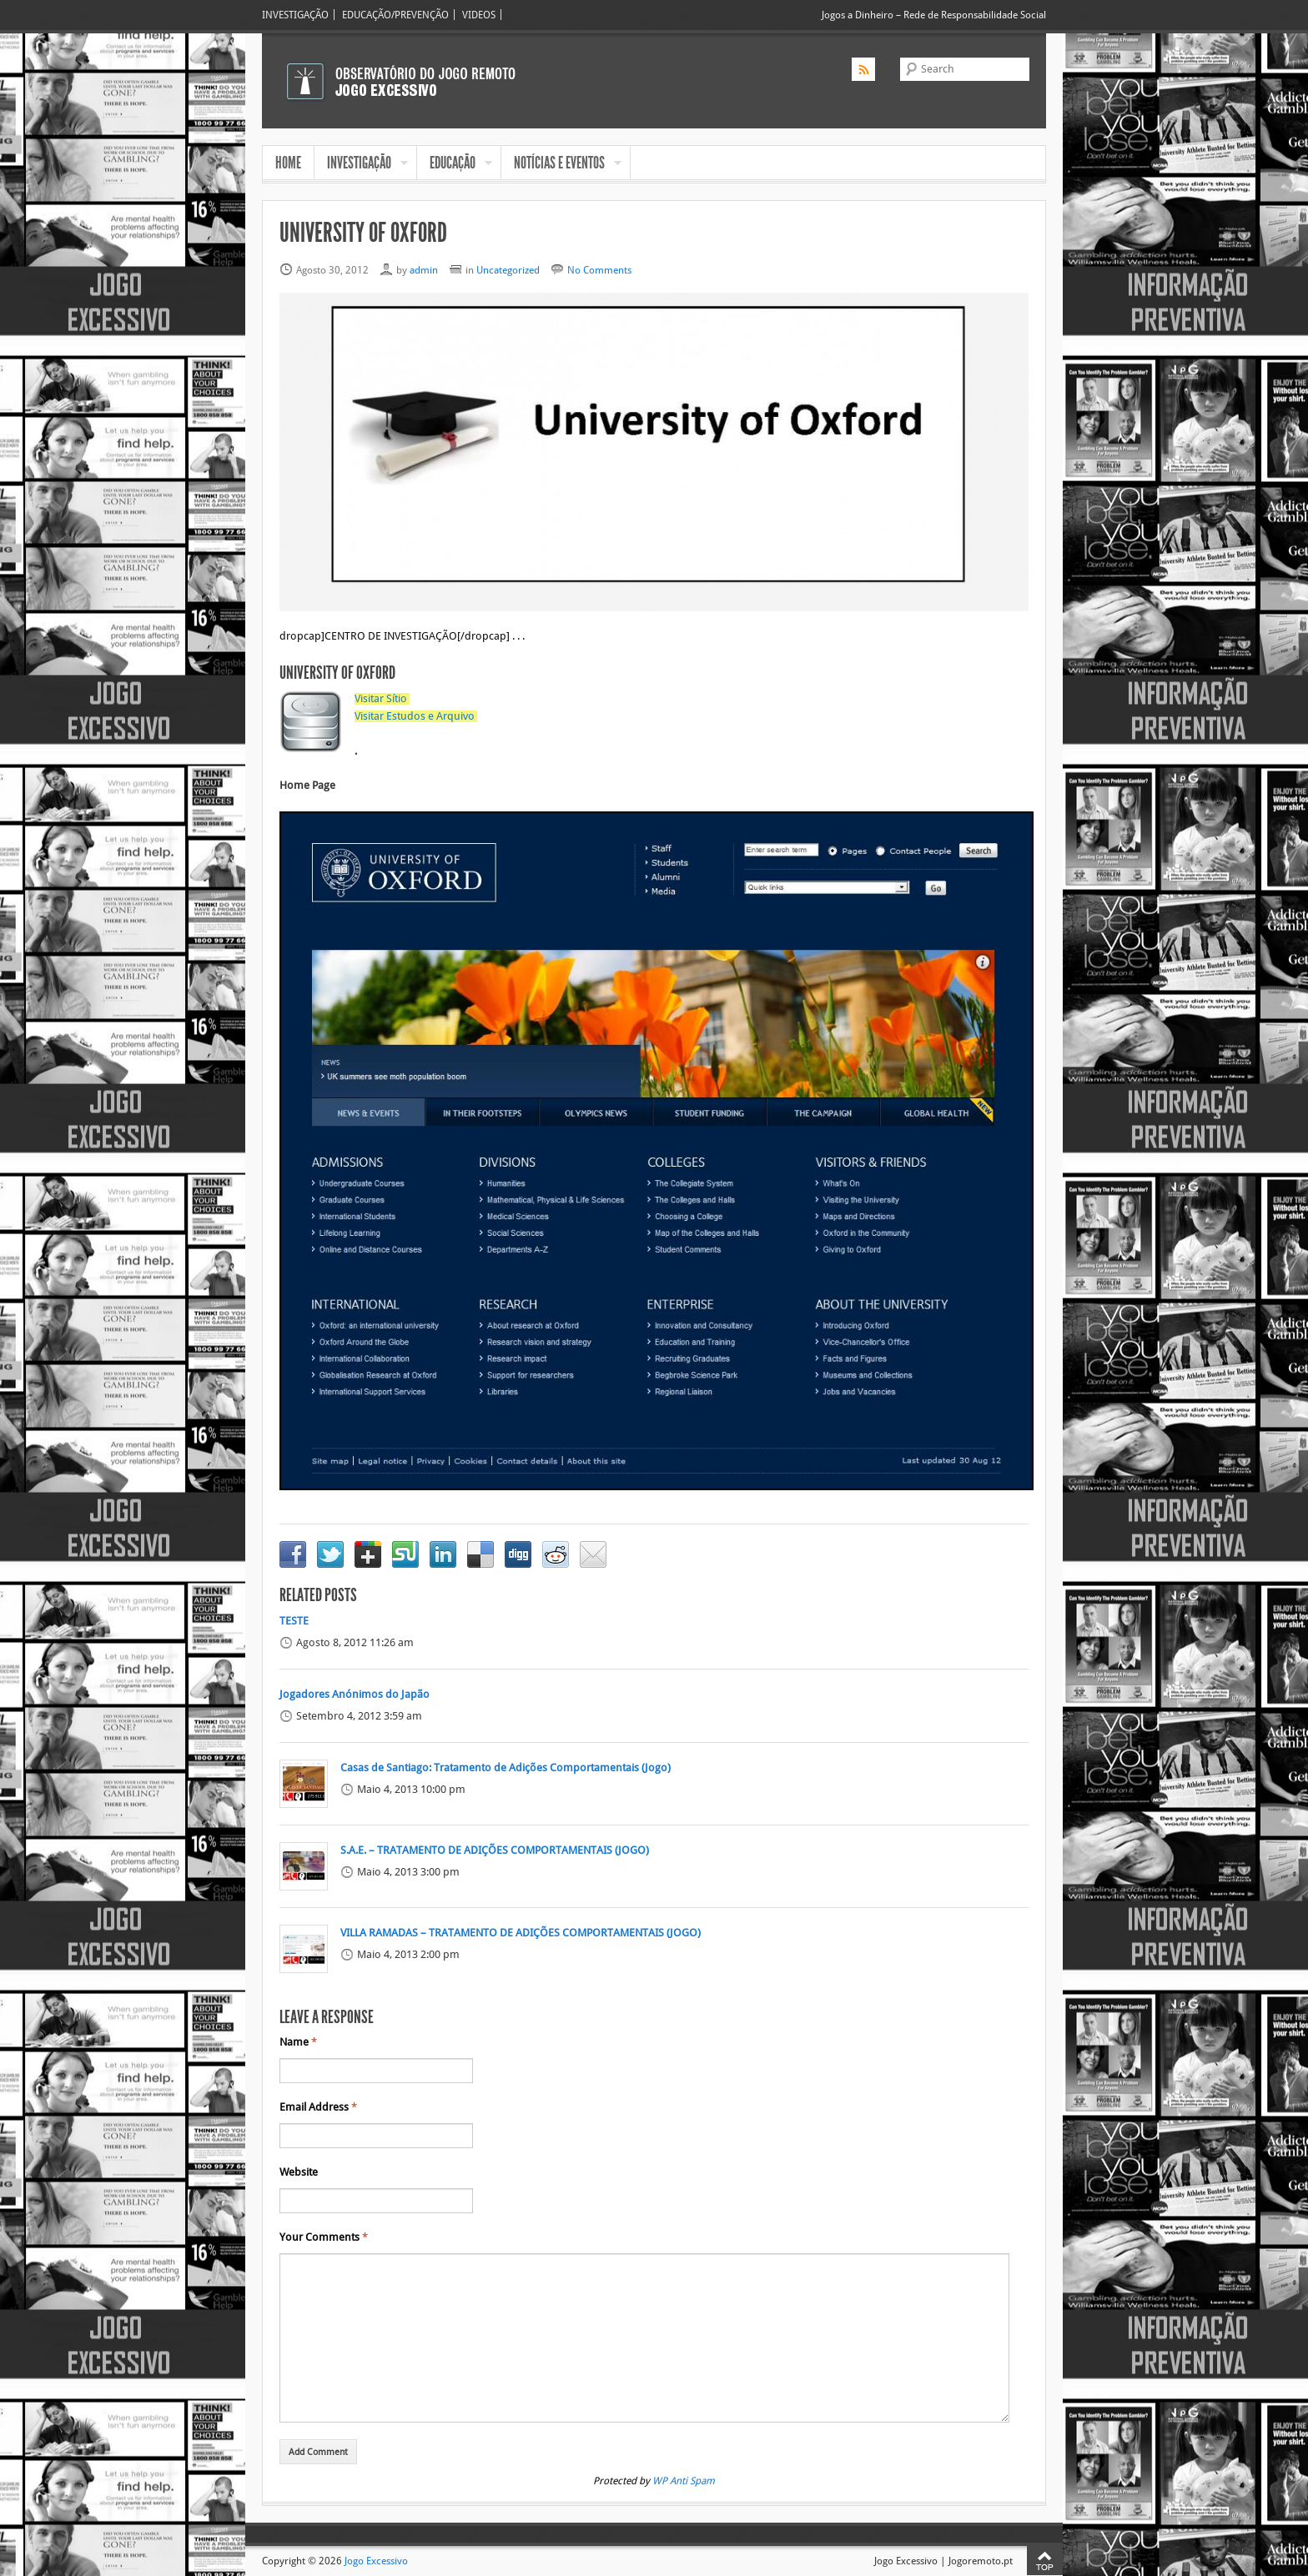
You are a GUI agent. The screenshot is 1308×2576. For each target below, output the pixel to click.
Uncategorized (508, 269)
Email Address (318, 2107)
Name (298, 2042)
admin (424, 269)
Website (298, 2172)
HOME (288, 163)
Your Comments (323, 2237)
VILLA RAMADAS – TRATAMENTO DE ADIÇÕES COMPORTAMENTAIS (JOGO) (520, 1933)
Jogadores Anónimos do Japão (354, 1694)
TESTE (294, 1621)
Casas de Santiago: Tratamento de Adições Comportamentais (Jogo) (505, 1768)
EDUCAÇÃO (454, 164)
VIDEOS (479, 14)
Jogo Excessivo (376, 2560)
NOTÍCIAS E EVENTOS (561, 164)
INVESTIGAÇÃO (295, 14)
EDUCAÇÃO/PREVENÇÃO (395, 14)
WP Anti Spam (683, 2480)
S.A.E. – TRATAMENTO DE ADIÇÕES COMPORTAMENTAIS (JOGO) (494, 1850)
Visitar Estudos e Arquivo (415, 716)
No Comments (599, 269)
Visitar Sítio (381, 699)
